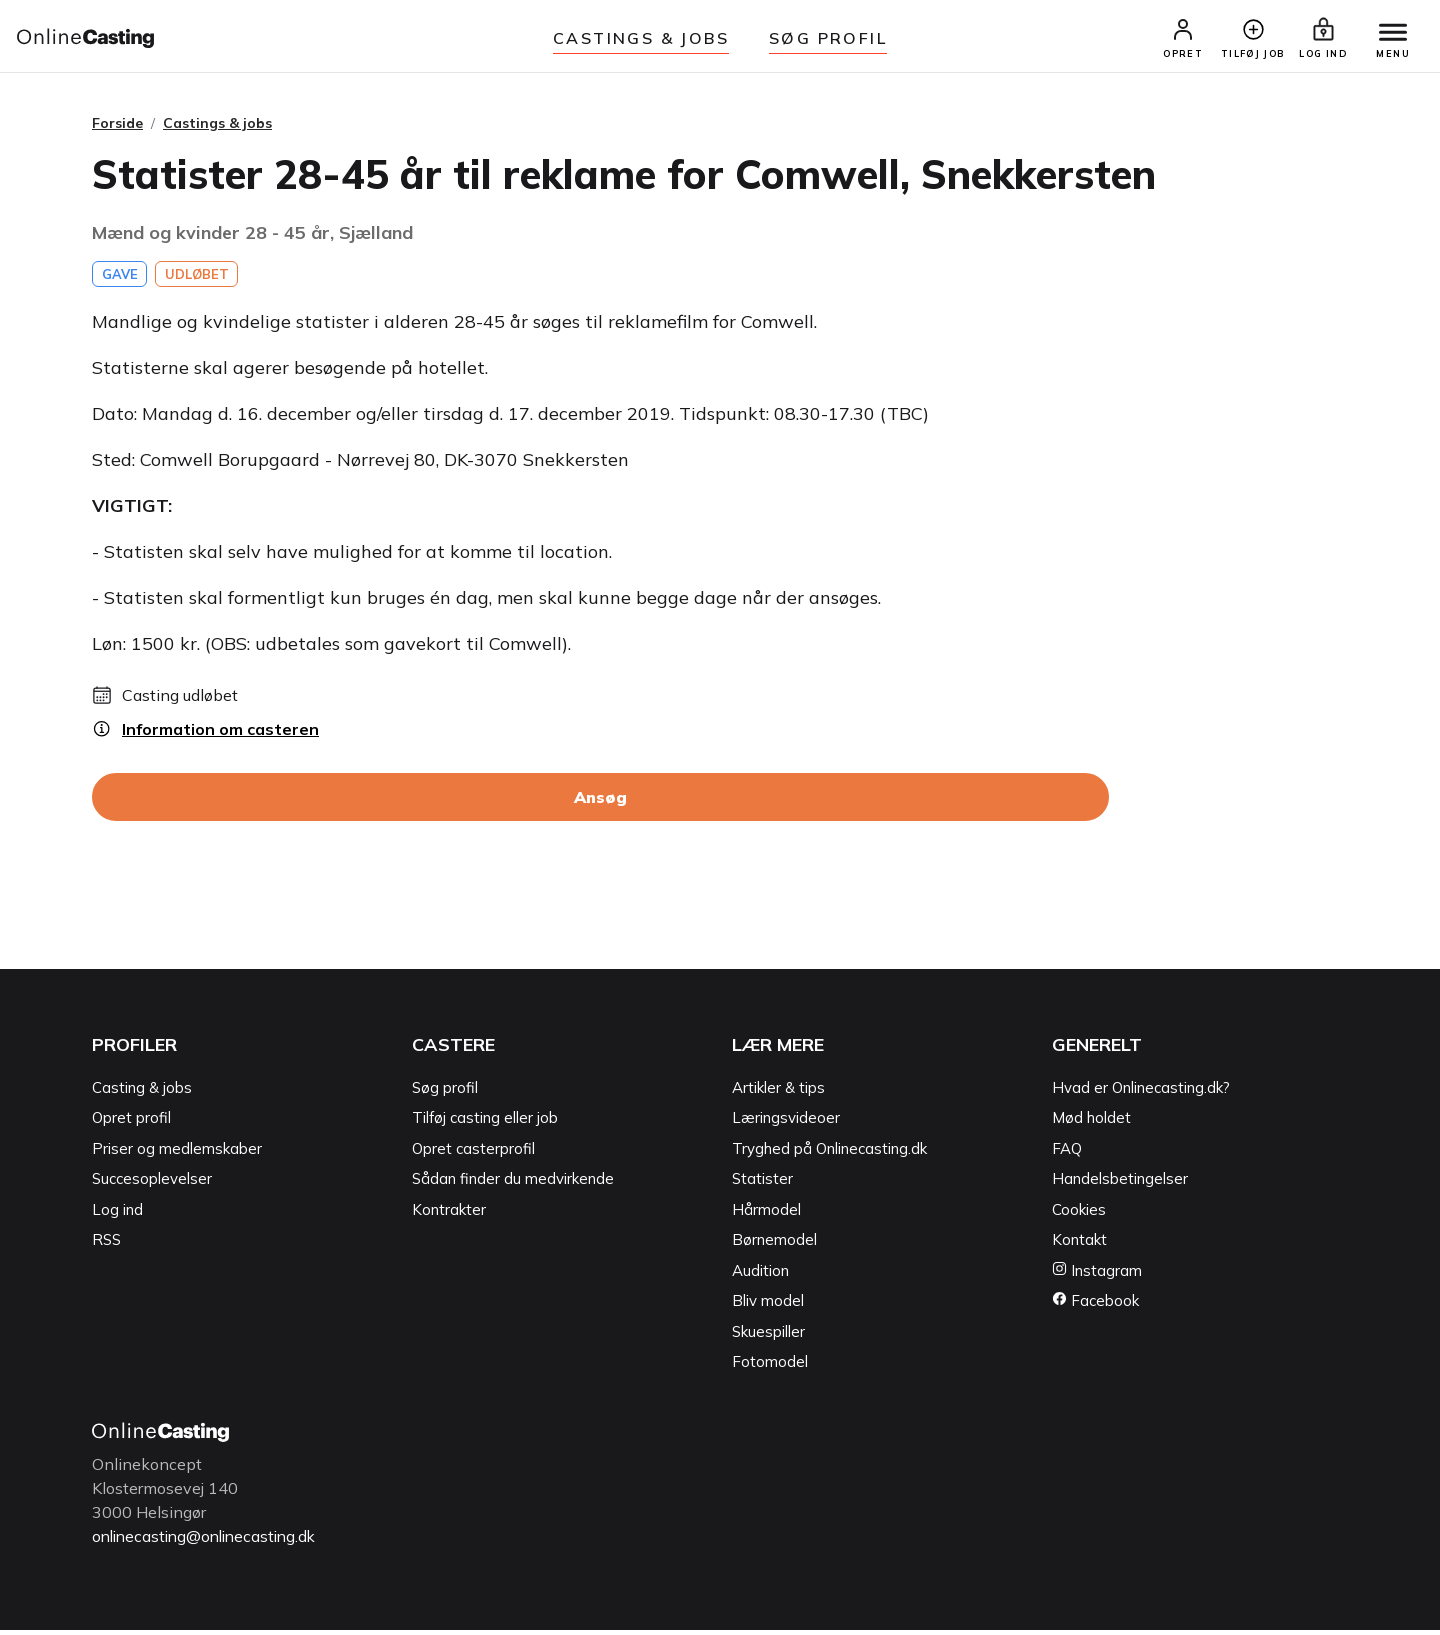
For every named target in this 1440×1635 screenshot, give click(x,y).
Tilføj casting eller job (485, 1124)
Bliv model (768, 1307)
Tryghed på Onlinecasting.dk (829, 1154)
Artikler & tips (778, 1093)
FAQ (1067, 1154)
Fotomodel (770, 1368)
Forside (117, 129)
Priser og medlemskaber (177, 1154)
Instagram (1097, 1276)
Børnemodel (774, 1246)
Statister (762, 1185)
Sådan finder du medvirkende (513, 1185)
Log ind (117, 1215)
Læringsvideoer (786, 1124)
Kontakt (1079, 1246)
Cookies (1079, 1215)
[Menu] (1388, 37)
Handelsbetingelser (1120, 1185)
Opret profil (131, 1124)
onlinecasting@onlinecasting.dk (210, 1542)
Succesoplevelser (152, 1185)
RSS (106, 1246)
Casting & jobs (142, 1093)
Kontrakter (449, 1215)
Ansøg (600, 804)
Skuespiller (768, 1337)
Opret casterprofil (473, 1154)
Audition (760, 1276)
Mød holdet (1091, 1124)
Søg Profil (828, 38)
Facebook (1095, 1307)
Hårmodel (766, 1215)
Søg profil (445, 1093)
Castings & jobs (641, 38)
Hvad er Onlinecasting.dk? (1141, 1093)
